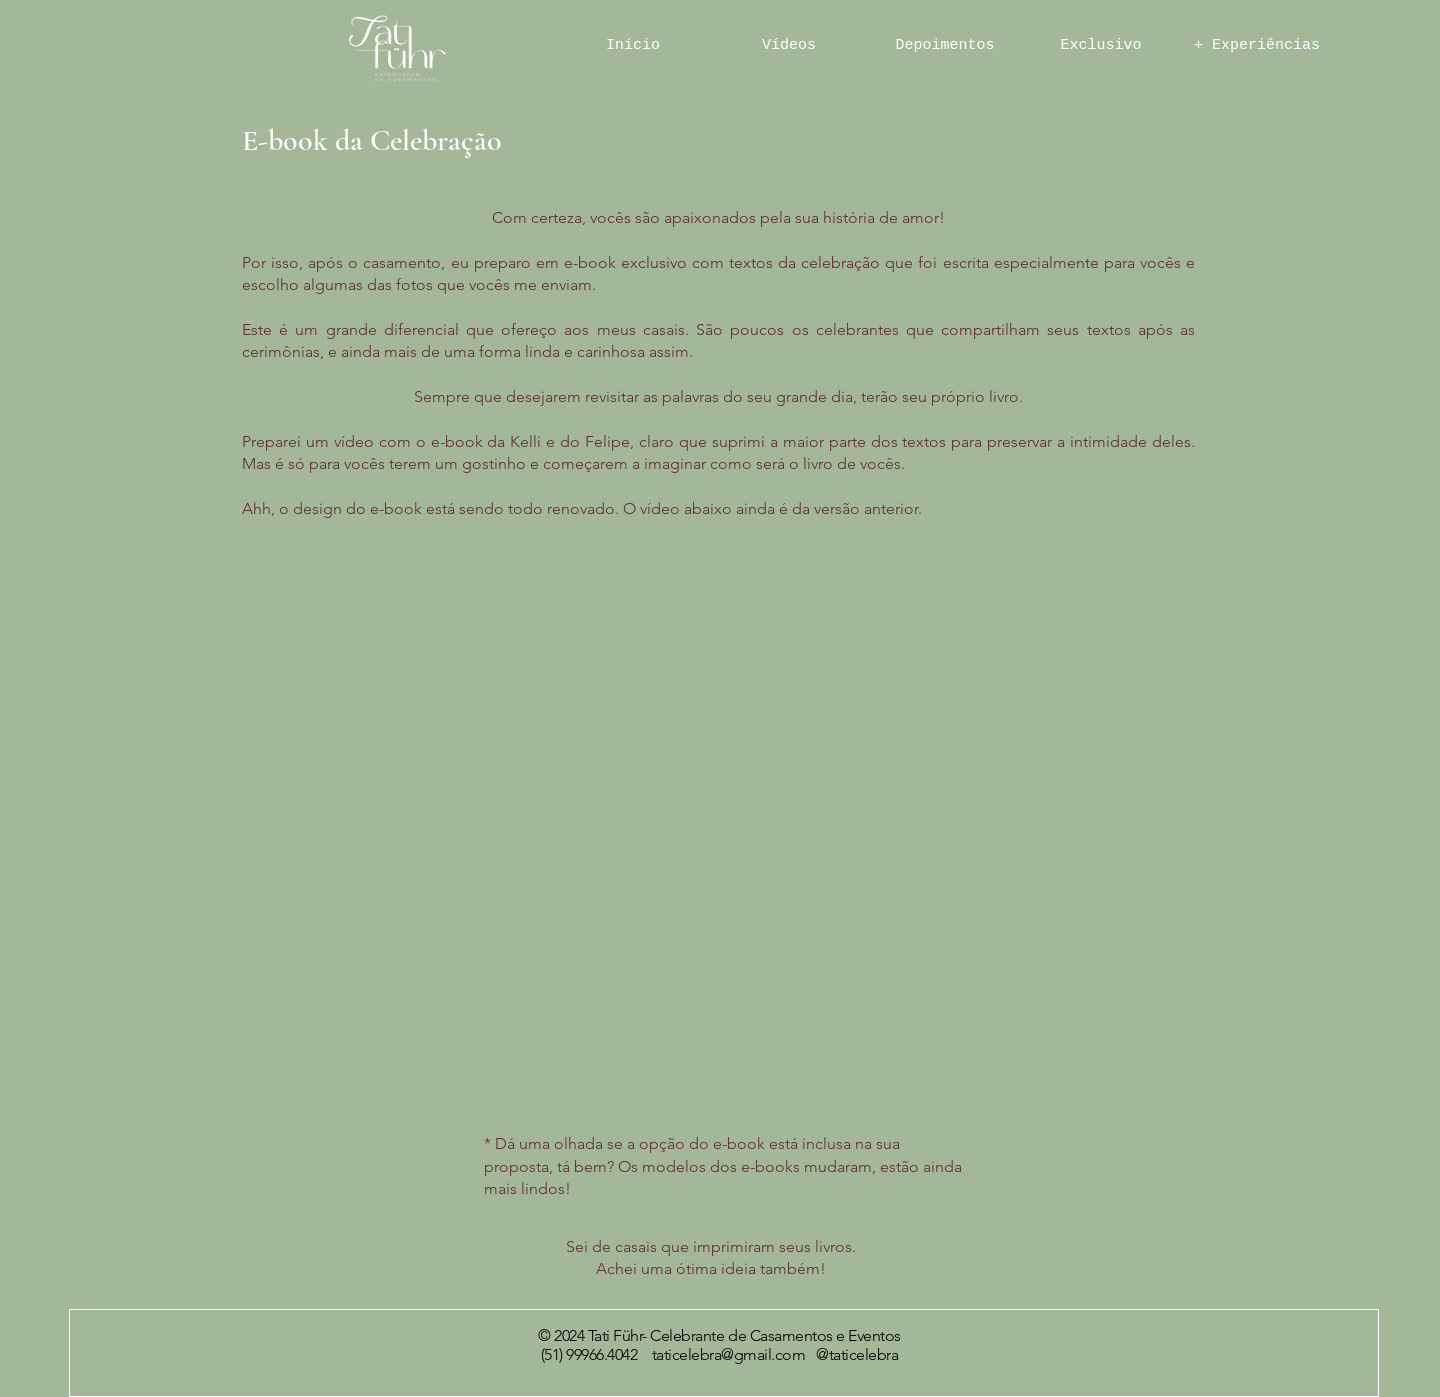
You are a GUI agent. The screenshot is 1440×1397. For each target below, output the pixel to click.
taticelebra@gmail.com (729, 1354)
